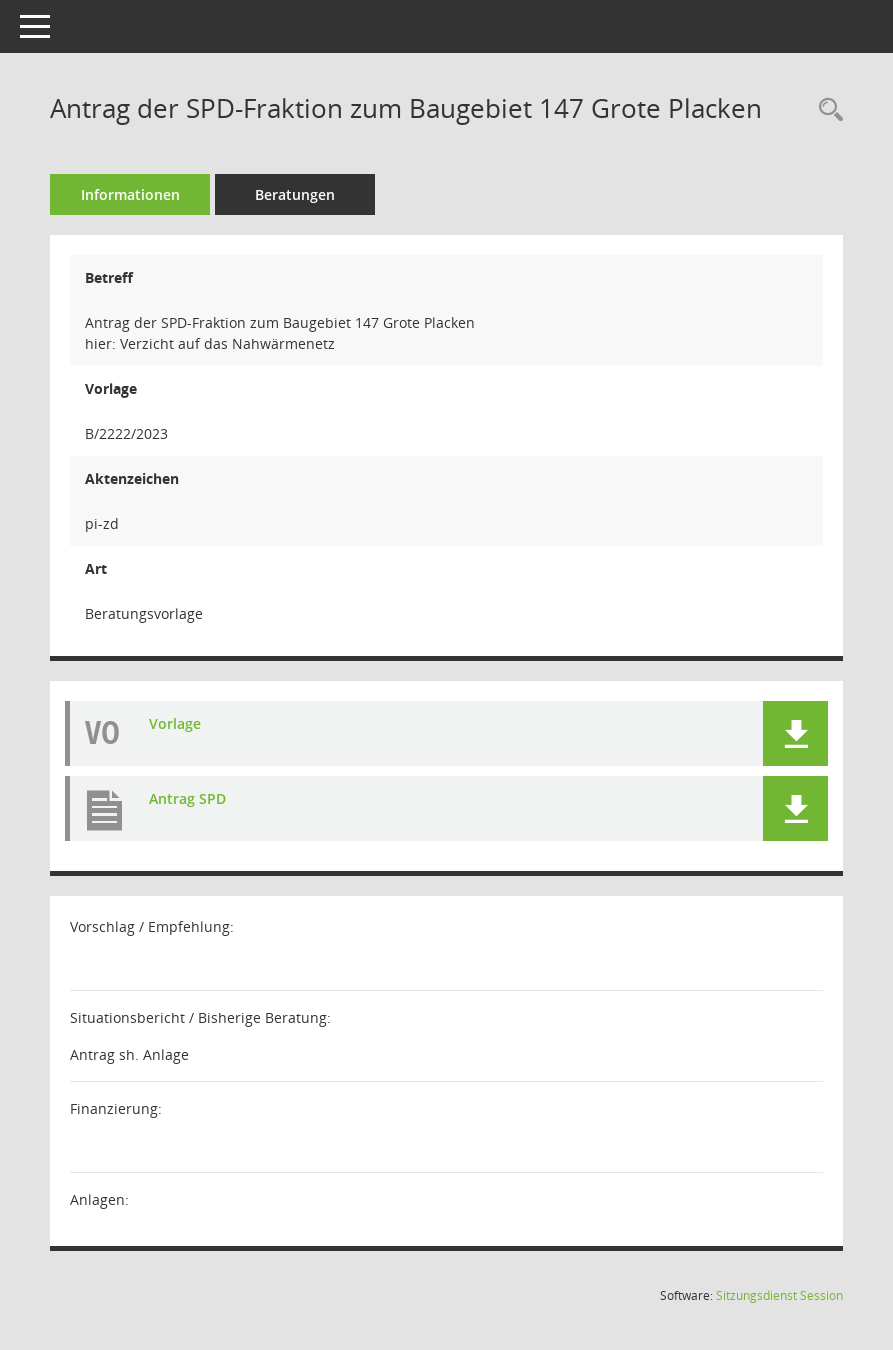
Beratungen (295, 194)
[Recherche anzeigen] (826, 110)
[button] (795, 733)
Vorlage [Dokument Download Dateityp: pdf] (175, 723)
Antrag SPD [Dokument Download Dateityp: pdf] (187, 798)
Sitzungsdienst (779, 1295)
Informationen (130, 194)
